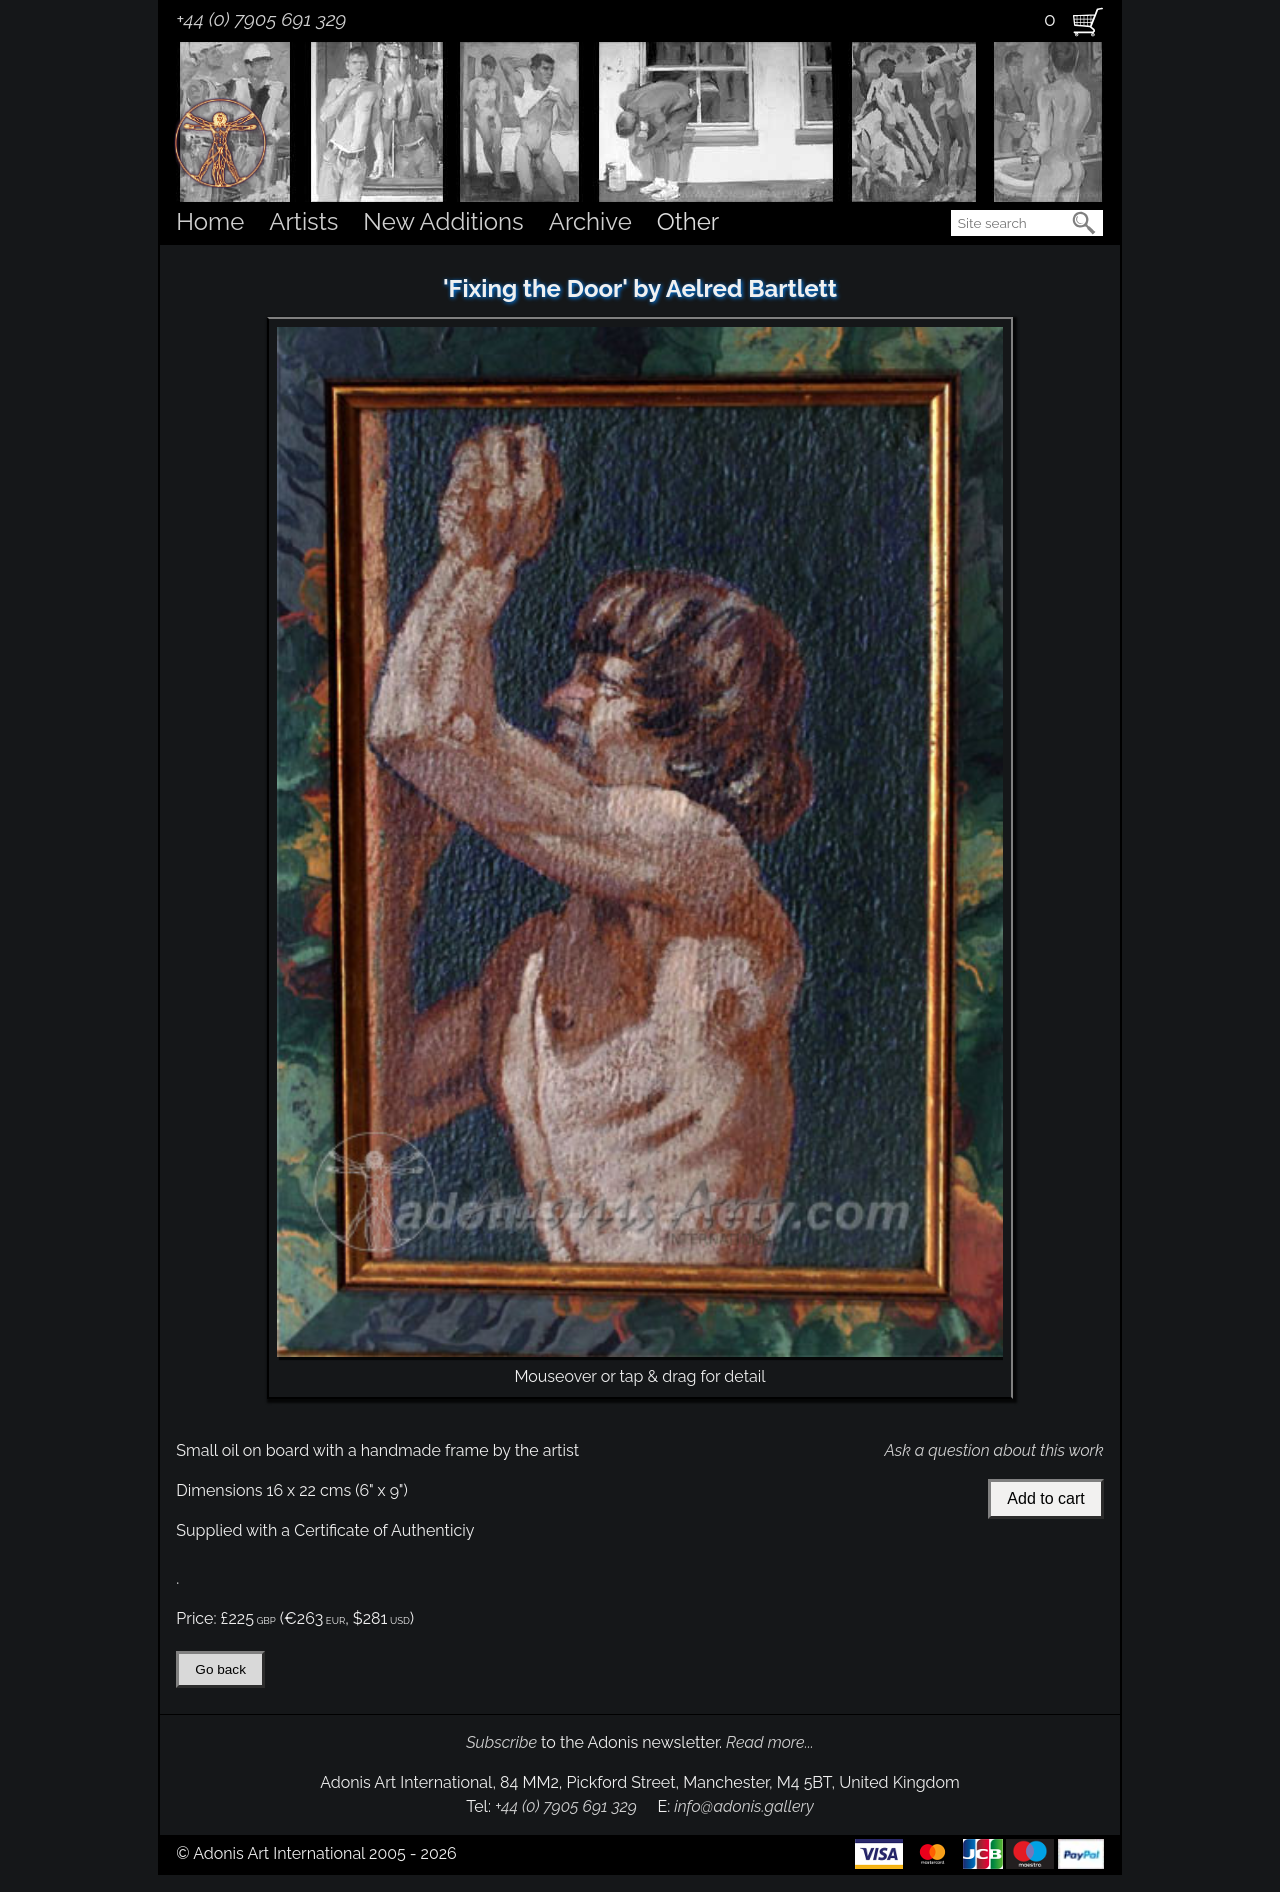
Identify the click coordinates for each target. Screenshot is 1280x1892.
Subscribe (501, 1742)
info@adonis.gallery (744, 1806)
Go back (220, 1669)
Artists (303, 221)
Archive (590, 221)
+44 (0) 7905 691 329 (261, 19)
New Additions (443, 221)
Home (210, 221)
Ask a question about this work (993, 1450)
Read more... (770, 1742)
